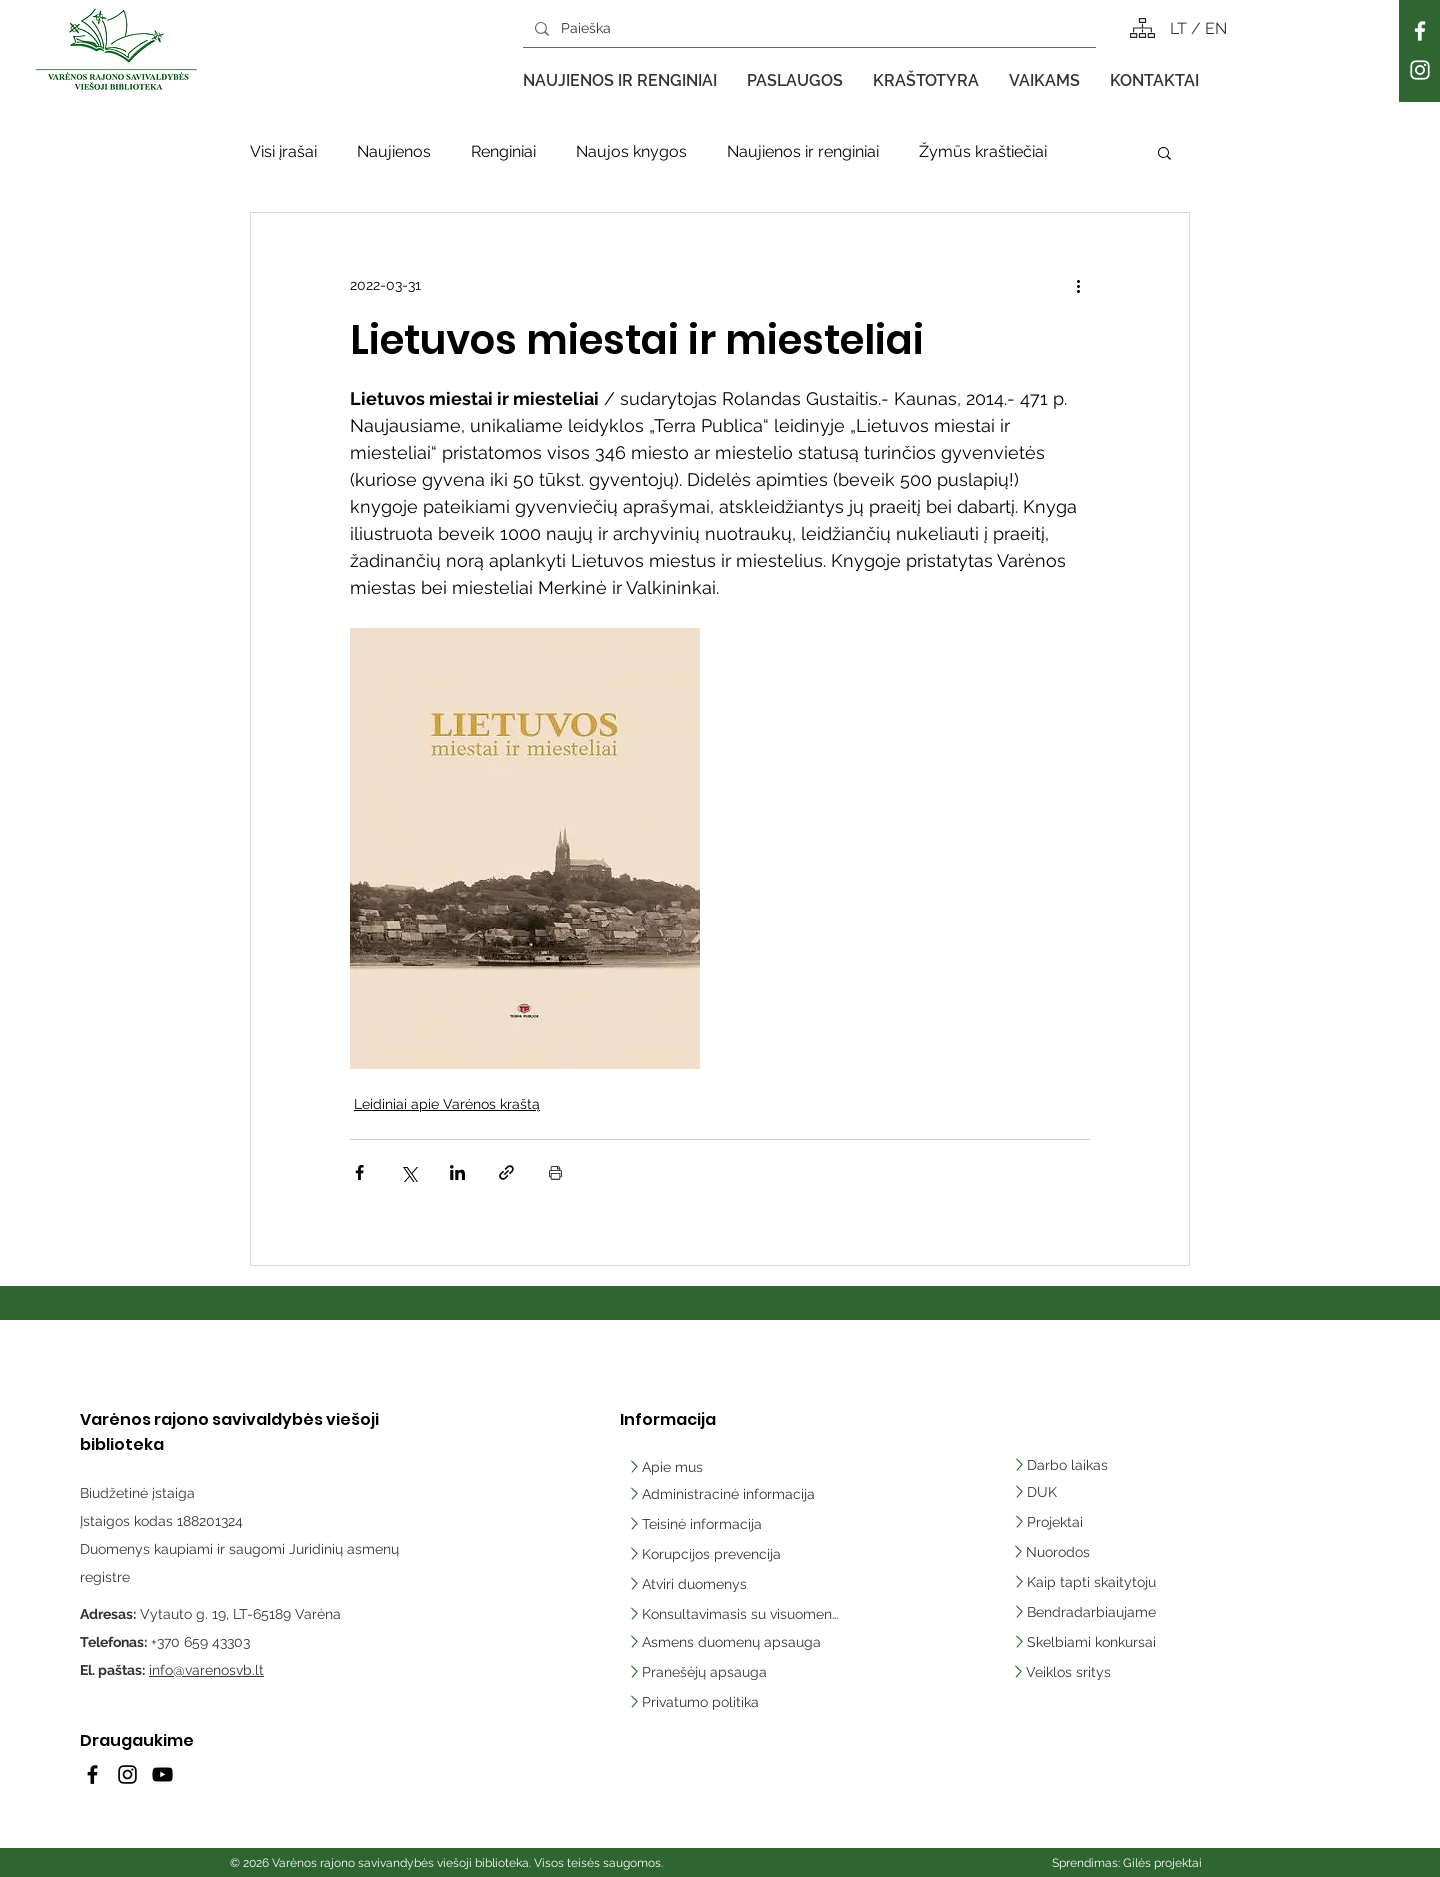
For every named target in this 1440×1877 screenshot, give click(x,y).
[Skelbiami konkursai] (1093, 1642)
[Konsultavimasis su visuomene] (733, 1614)
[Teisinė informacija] (696, 1524)
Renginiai (503, 151)
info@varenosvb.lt (206, 1670)
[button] (620, 81)
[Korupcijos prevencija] (708, 1554)
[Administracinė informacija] (723, 1494)
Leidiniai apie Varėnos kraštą (447, 1104)
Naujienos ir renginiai (803, 151)
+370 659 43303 (200, 1642)
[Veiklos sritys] (1092, 1672)
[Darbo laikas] (1064, 1465)
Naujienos (394, 151)
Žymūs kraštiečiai (983, 151)
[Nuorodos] (1058, 1552)
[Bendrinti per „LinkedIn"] (457, 1172)
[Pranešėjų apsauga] (733, 1672)
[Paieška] (807, 28)
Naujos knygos (631, 151)
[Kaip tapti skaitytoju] (1093, 1582)
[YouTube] (162, 1774)
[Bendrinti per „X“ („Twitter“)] (408, 1172)
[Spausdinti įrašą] (555, 1172)
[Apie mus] (693, 1467)
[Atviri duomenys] (693, 1584)
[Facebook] (1420, 31)
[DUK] (1068, 1492)
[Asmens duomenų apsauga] (733, 1642)
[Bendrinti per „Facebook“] (359, 1172)
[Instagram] (1420, 70)
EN (1216, 28)
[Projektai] (1052, 1522)
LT (1180, 28)
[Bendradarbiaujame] (1093, 1612)
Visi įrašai (283, 151)
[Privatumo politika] (733, 1702)
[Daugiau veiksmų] (1078, 285)
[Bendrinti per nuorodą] (506, 1172)
